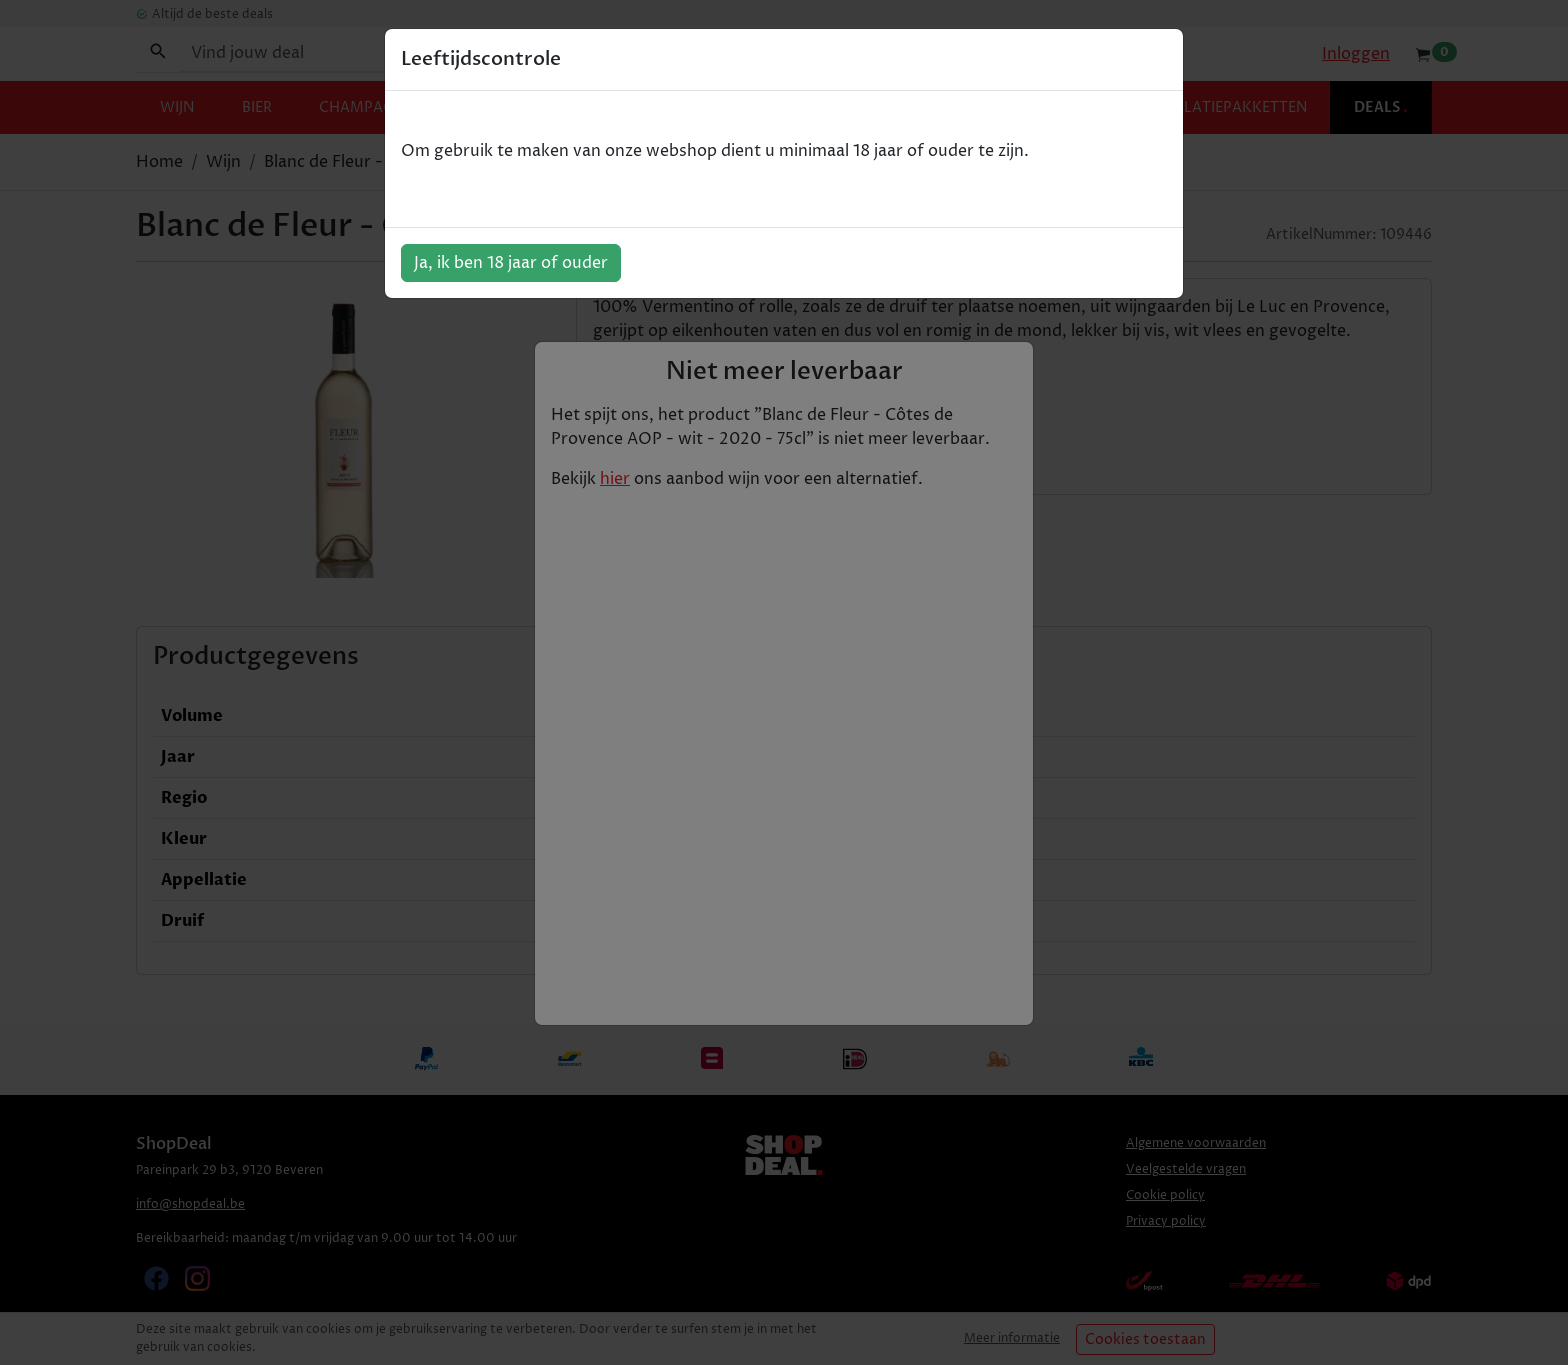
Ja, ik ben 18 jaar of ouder (511, 263)
